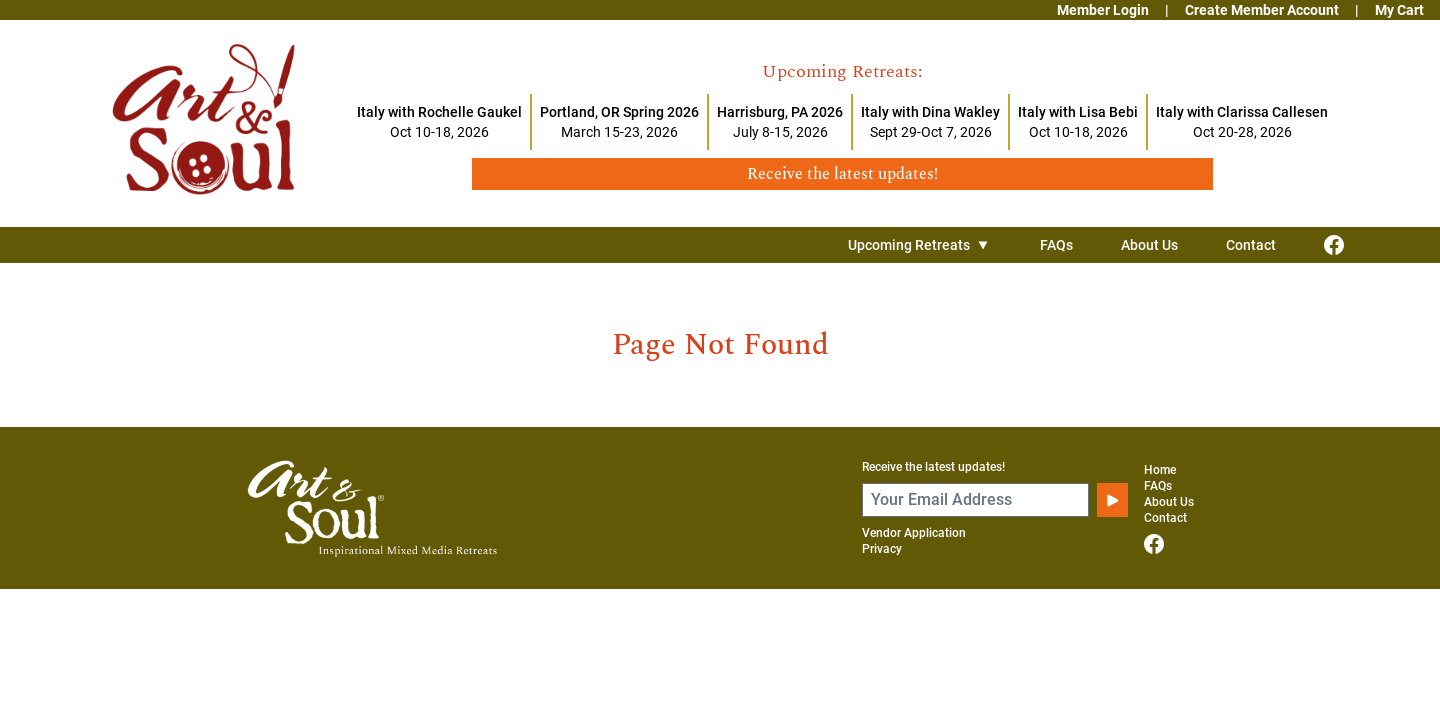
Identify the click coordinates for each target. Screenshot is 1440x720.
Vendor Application (914, 533)
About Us (1149, 245)
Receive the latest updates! (933, 467)
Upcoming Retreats (920, 245)
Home (1160, 470)
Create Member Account (1262, 10)
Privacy (882, 549)
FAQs (1056, 245)
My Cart (1399, 10)
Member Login (1103, 10)
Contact (1251, 245)
